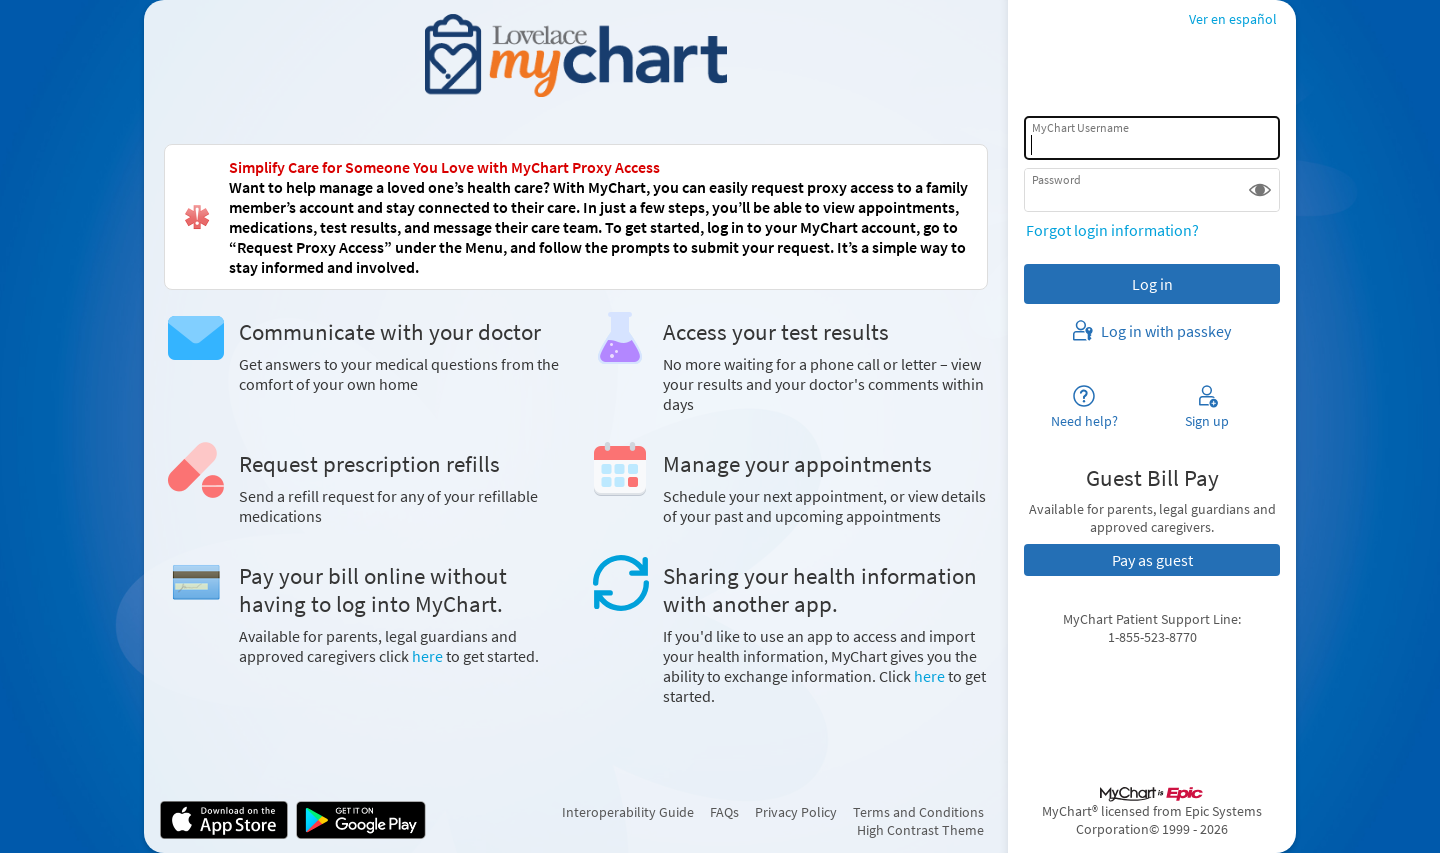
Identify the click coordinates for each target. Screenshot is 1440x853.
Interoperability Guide (628, 812)
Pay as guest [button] (1152, 560)
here (427, 656)
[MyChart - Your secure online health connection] (575, 56)
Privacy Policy (796, 812)
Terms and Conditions (918, 812)
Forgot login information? (1112, 230)
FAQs (724, 812)
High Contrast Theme (920, 830)
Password (1056, 179)
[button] (1260, 190)
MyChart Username (1080, 127)
